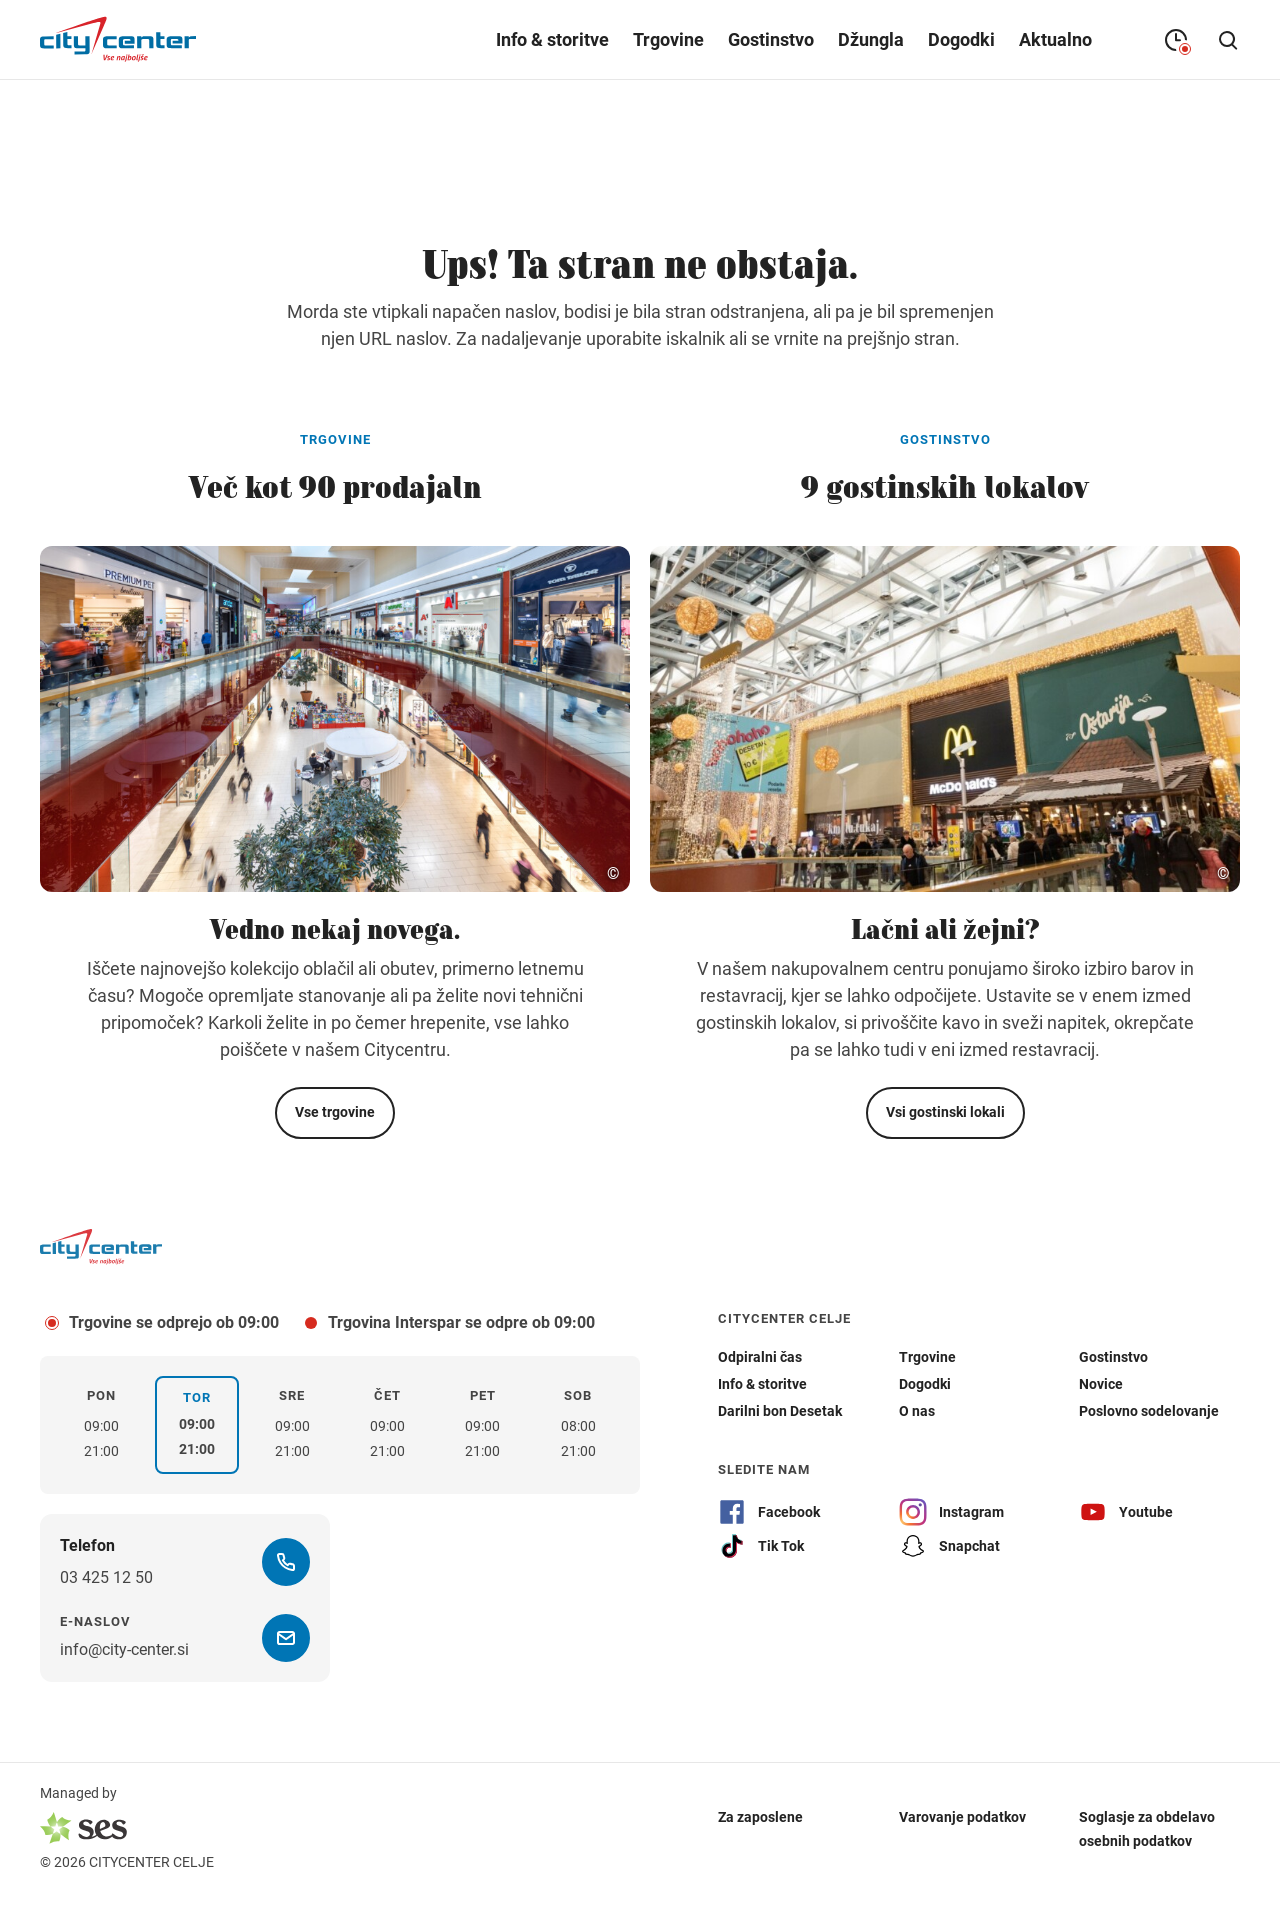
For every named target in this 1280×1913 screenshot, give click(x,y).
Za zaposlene (760, 1816)
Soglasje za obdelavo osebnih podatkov (1147, 1828)
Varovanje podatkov (962, 1816)
